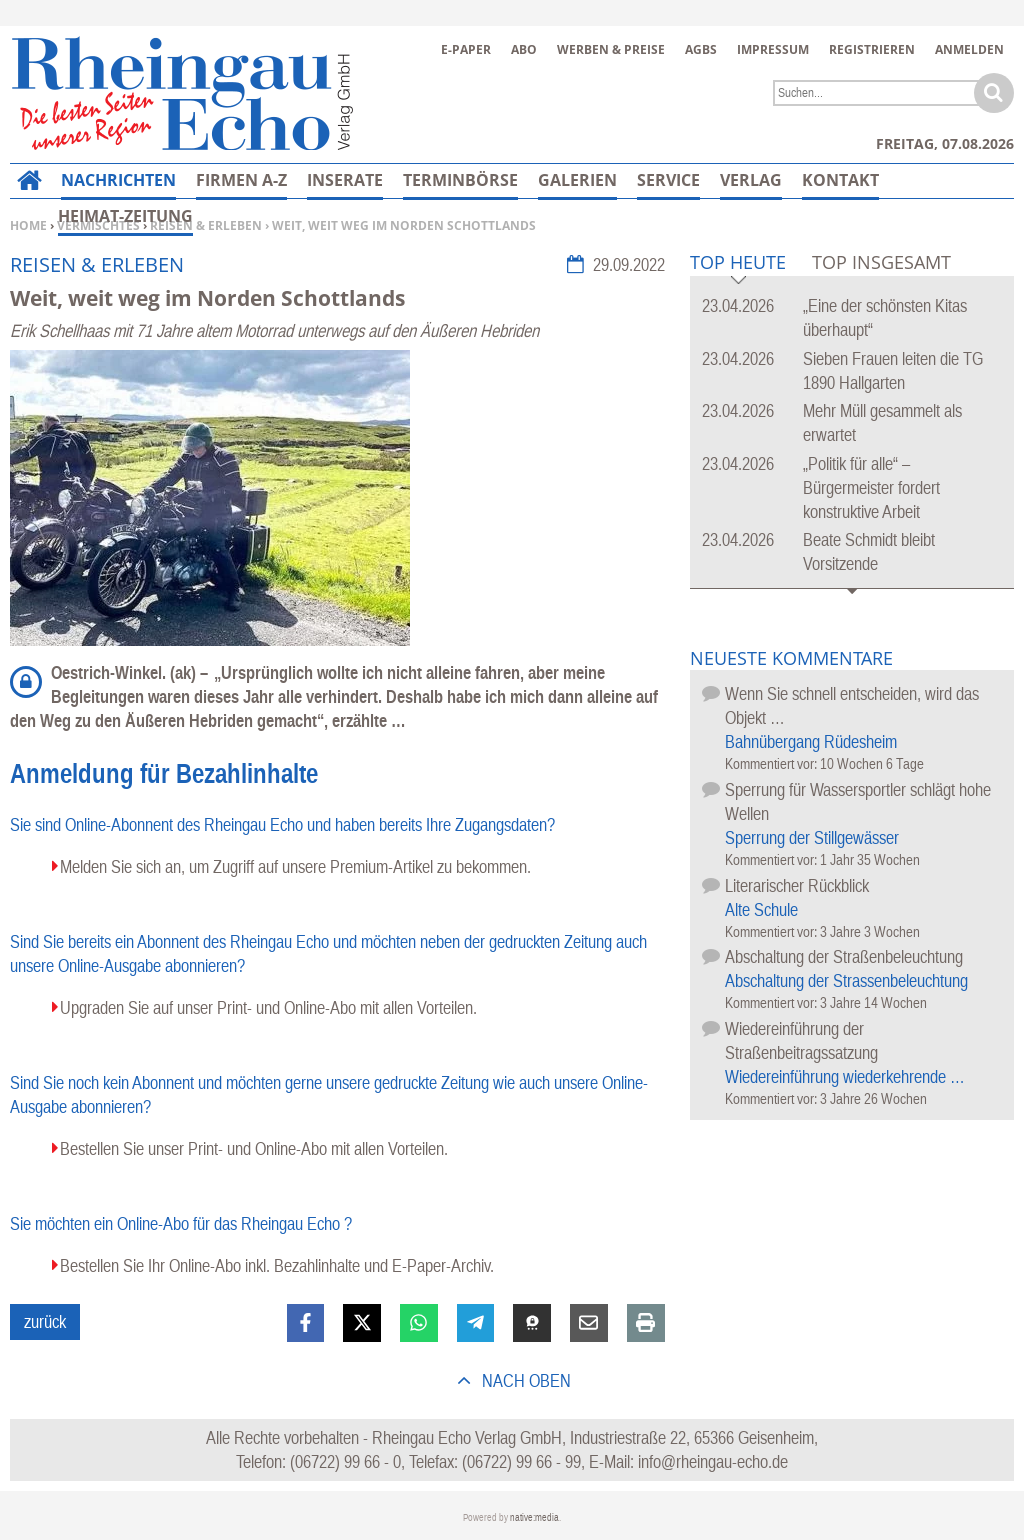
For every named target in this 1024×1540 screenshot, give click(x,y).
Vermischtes (98, 225)
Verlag (751, 180)
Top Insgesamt (881, 262)
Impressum (773, 49)
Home (28, 225)
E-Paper (466, 49)
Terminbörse (460, 180)
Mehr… (832, 180)
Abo (524, 49)
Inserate (345, 180)
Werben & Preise (611, 49)
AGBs (701, 49)
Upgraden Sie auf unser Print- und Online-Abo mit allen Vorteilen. (268, 1007)
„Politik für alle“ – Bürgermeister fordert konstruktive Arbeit (871, 487)
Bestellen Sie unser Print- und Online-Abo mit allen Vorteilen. (254, 1148)
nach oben (524, 1380)
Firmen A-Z (241, 180)
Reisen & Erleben (206, 225)
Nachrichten (118, 180)
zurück (45, 1321)
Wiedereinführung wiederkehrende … (845, 1076)
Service (668, 180)
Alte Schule (761, 909)
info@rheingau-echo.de (713, 1461)
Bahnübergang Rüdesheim (811, 741)
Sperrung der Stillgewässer (812, 837)
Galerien (577, 180)
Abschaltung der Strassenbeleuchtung (846, 980)
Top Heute (738, 263)
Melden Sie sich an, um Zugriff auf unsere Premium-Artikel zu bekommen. (295, 866)
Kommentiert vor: (772, 763)
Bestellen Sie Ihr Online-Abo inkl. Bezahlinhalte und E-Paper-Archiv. (277, 1265)
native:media (534, 1517)
